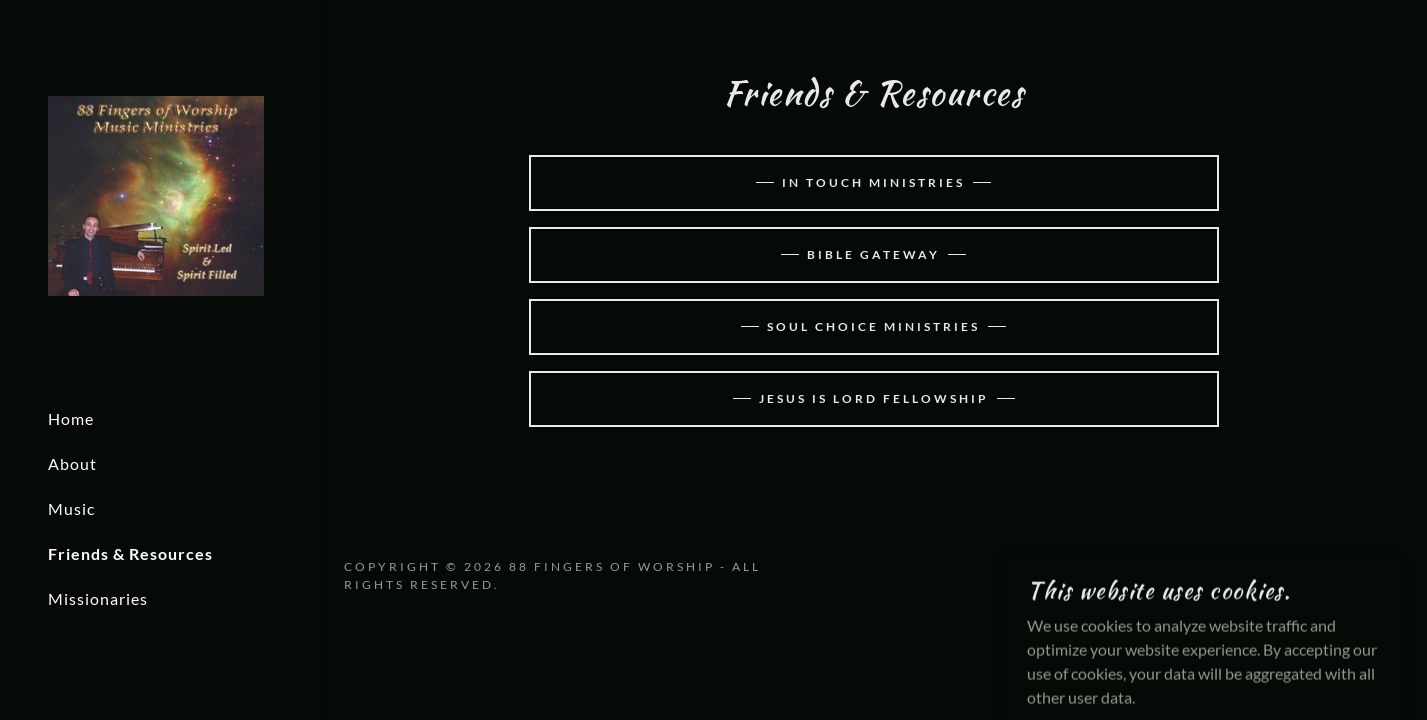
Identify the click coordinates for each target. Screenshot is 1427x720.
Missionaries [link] (98, 598)
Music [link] (71, 508)
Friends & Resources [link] (130, 553)
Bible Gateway (873, 254)
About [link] (72, 463)
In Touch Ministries (873, 182)
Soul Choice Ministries (873, 326)
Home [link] (71, 418)
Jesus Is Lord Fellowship (874, 398)
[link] (156, 193)
